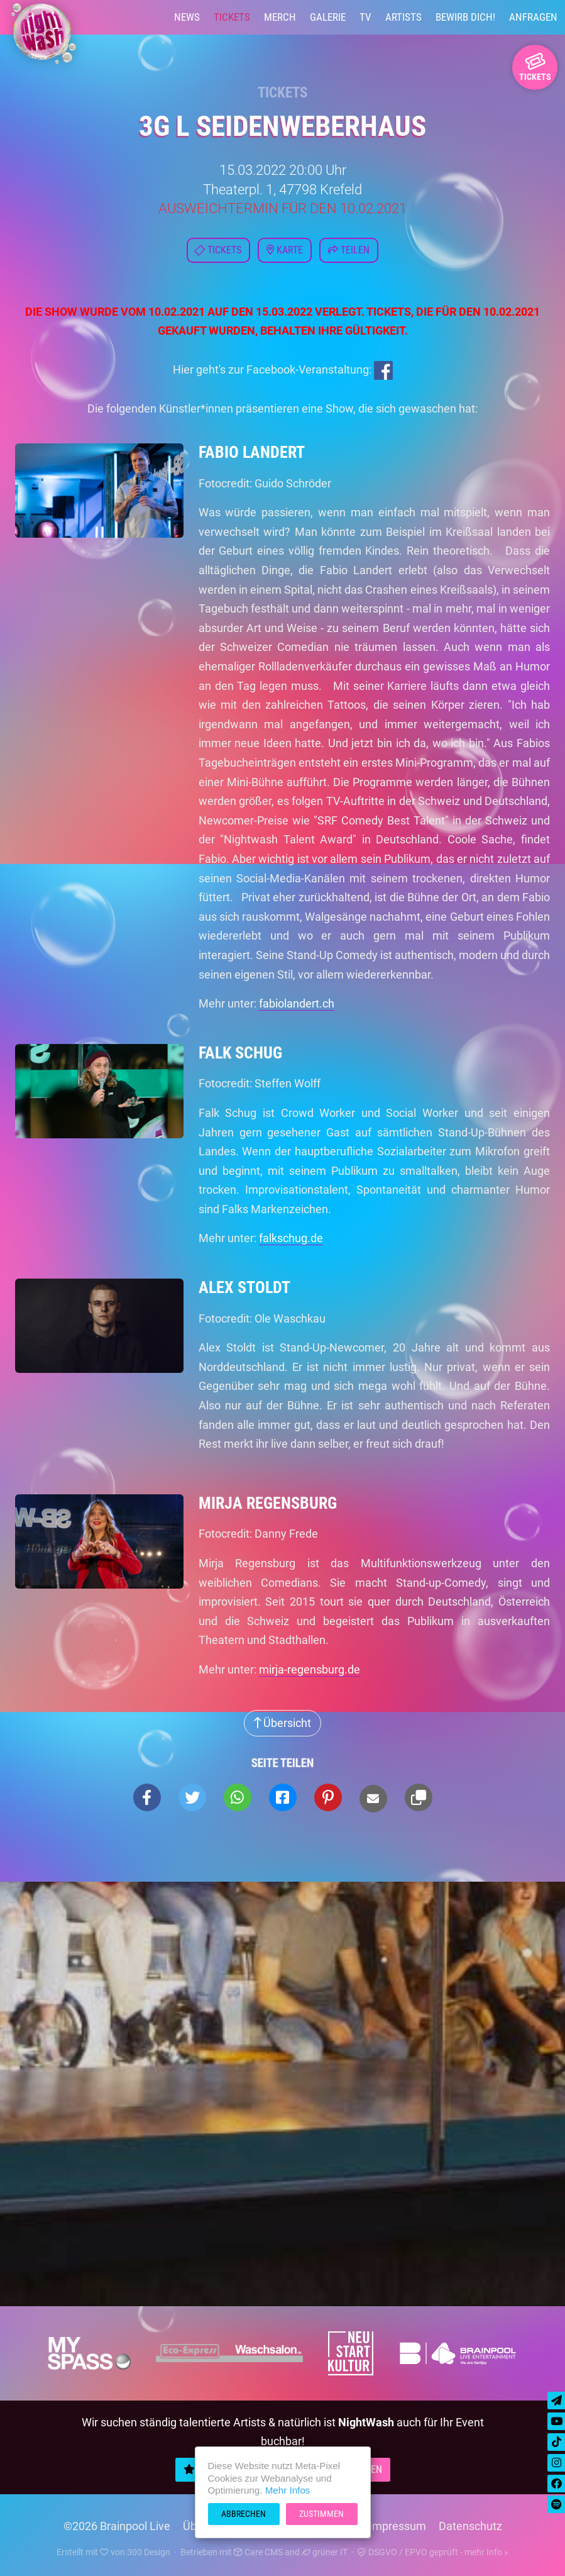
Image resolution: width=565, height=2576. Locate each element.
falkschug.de (291, 1238)
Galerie (328, 17)
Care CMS (258, 2552)
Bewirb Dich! (465, 17)
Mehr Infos (287, 2490)
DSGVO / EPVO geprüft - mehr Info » (433, 2552)
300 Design (148, 2552)
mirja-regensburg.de (309, 1669)
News (187, 17)
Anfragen (533, 17)
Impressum (397, 2526)
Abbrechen (243, 2514)
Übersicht (282, 1722)
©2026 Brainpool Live (116, 2526)
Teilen (349, 250)
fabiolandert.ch (296, 1003)
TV (365, 17)
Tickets (232, 17)
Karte (284, 250)
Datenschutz (470, 2526)
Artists (403, 17)
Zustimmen (321, 2514)
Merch (280, 17)
